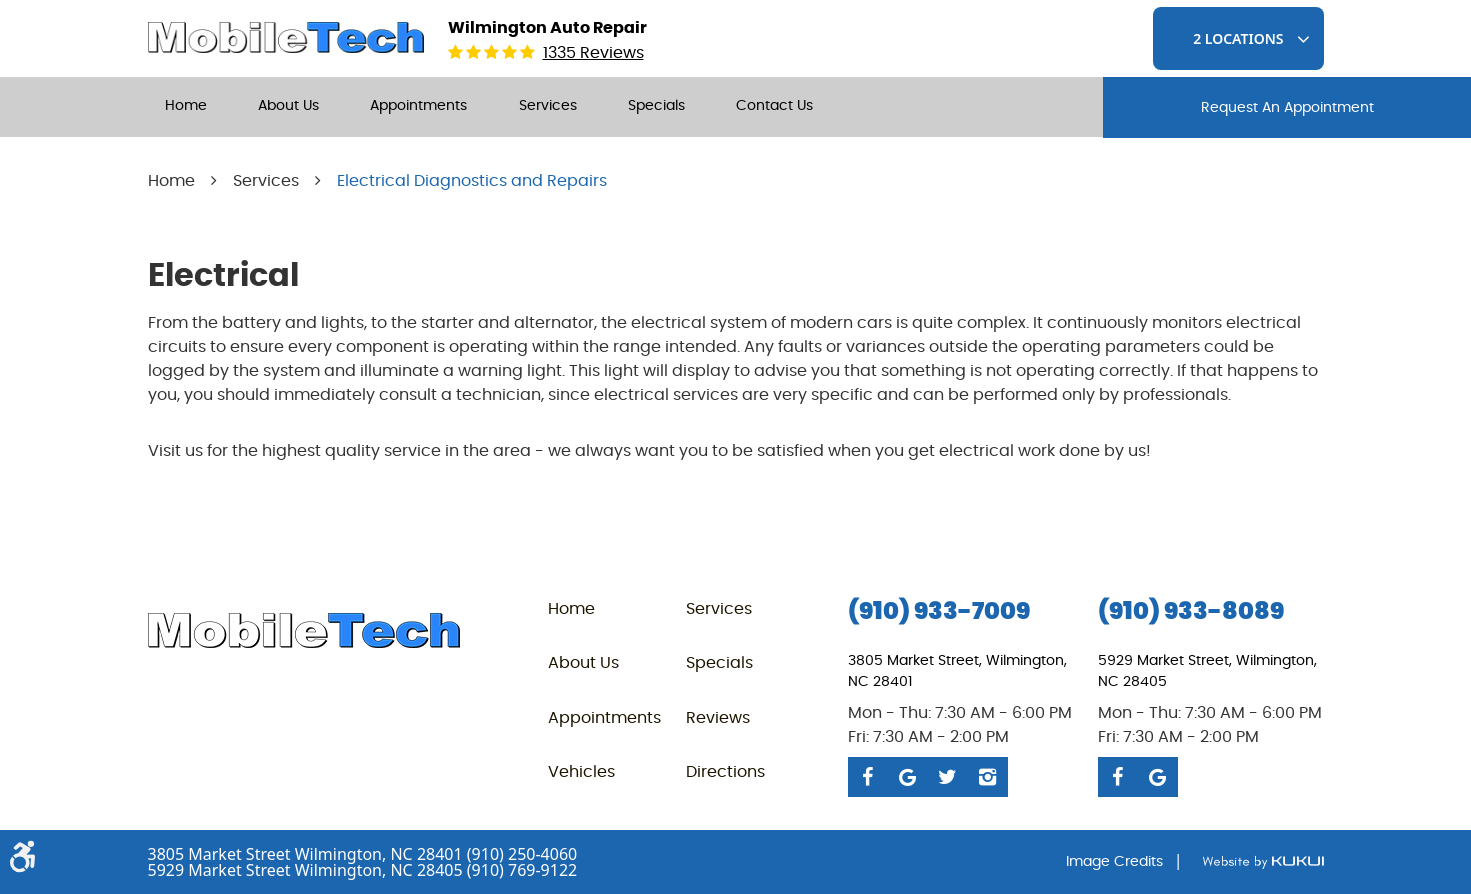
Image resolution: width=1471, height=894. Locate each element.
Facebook (868, 777)
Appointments (418, 106)
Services (548, 106)
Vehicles (581, 772)
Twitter (948, 777)
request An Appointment (1287, 108)
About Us (288, 106)
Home (186, 106)
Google (908, 777)
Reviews (718, 718)
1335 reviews (593, 53)
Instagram (988, 777)
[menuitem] (186, 107)
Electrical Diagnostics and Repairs (472, 181)
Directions (725, 772)
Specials (656, 106)
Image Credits (1114, 862)
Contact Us (774, 106)
